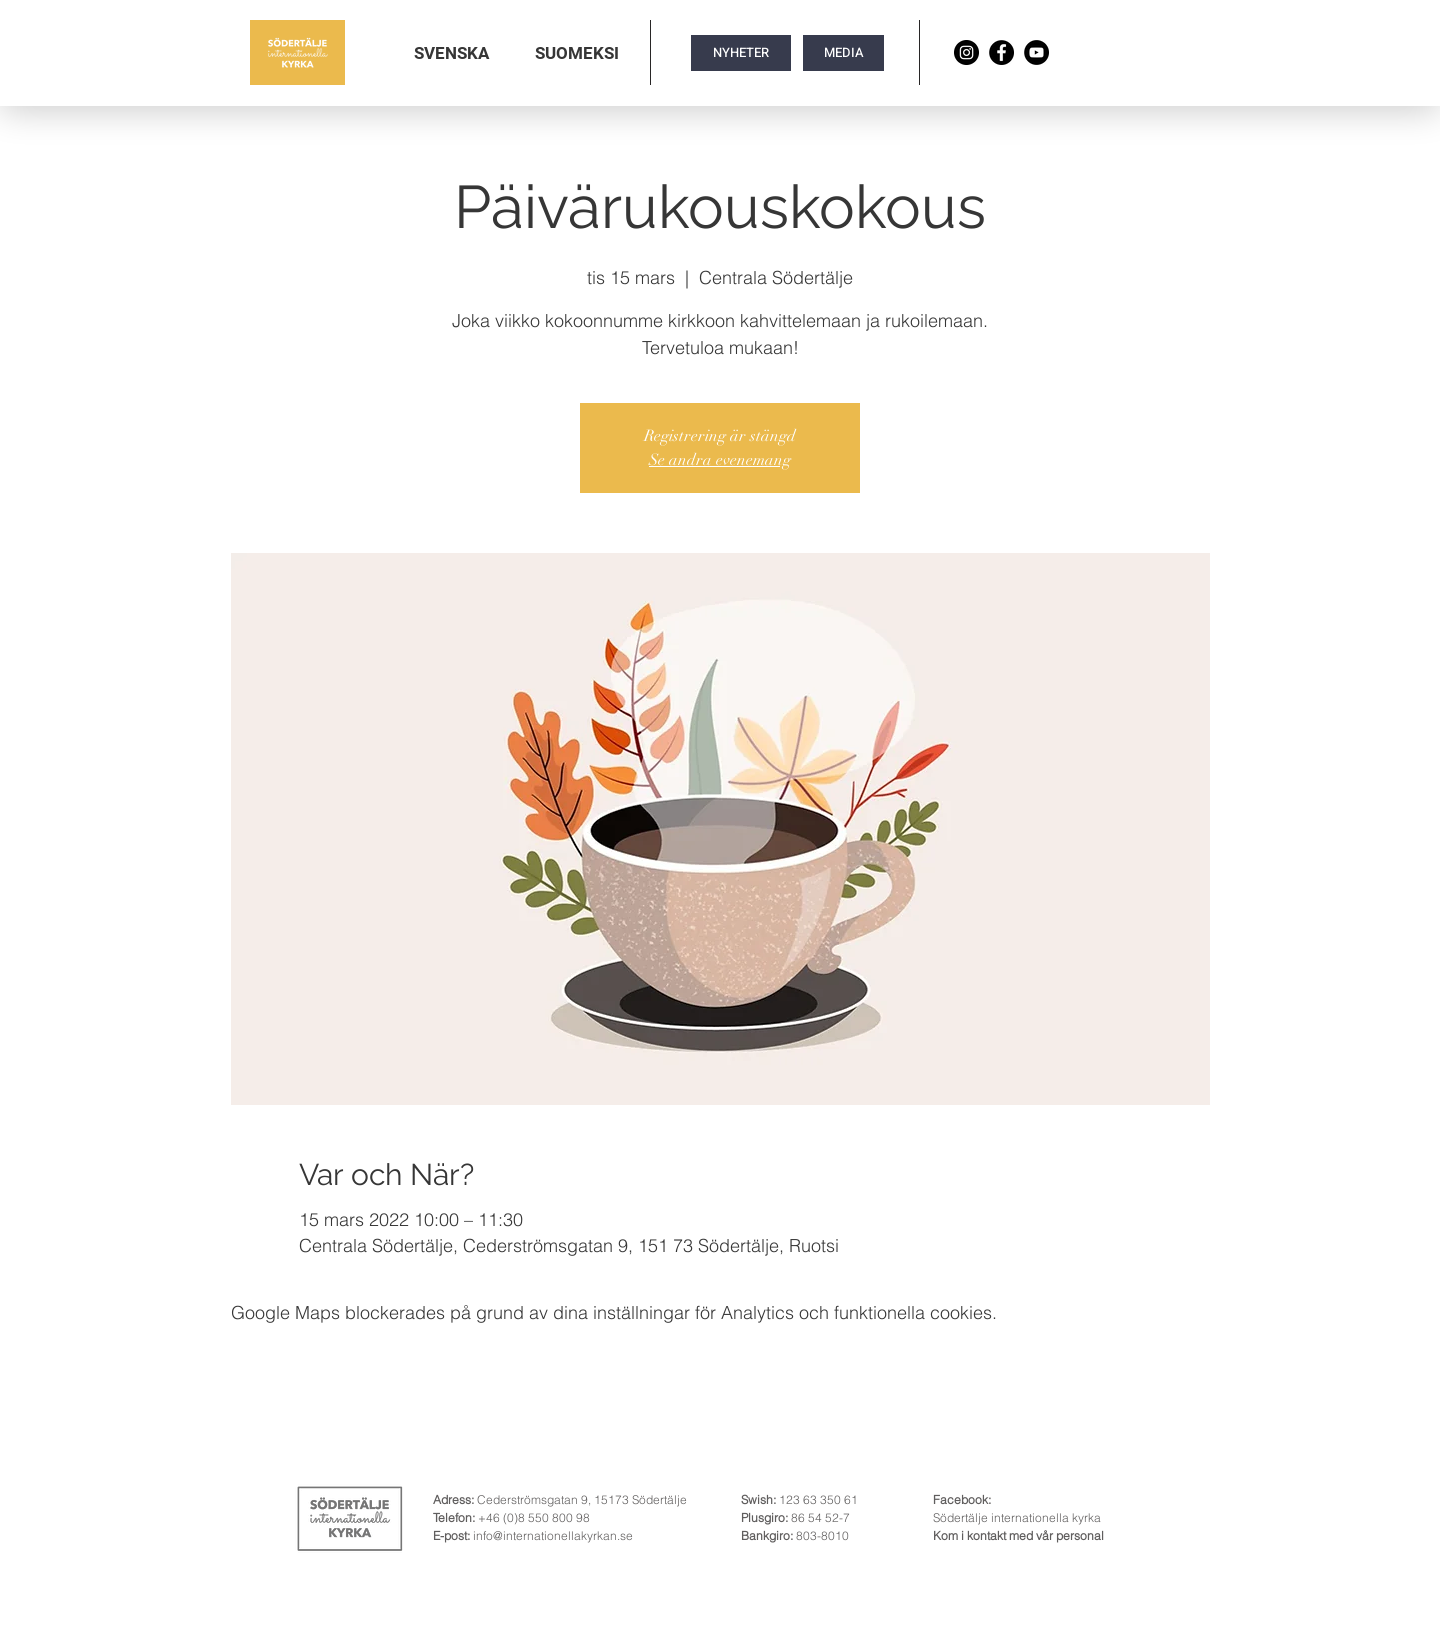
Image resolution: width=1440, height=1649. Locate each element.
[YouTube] (1036, 52)
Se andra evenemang (720, 460)
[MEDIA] (843, 53)
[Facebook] (1001, 52)
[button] (451, 53)
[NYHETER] (741, 53)
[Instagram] (966, 52)
